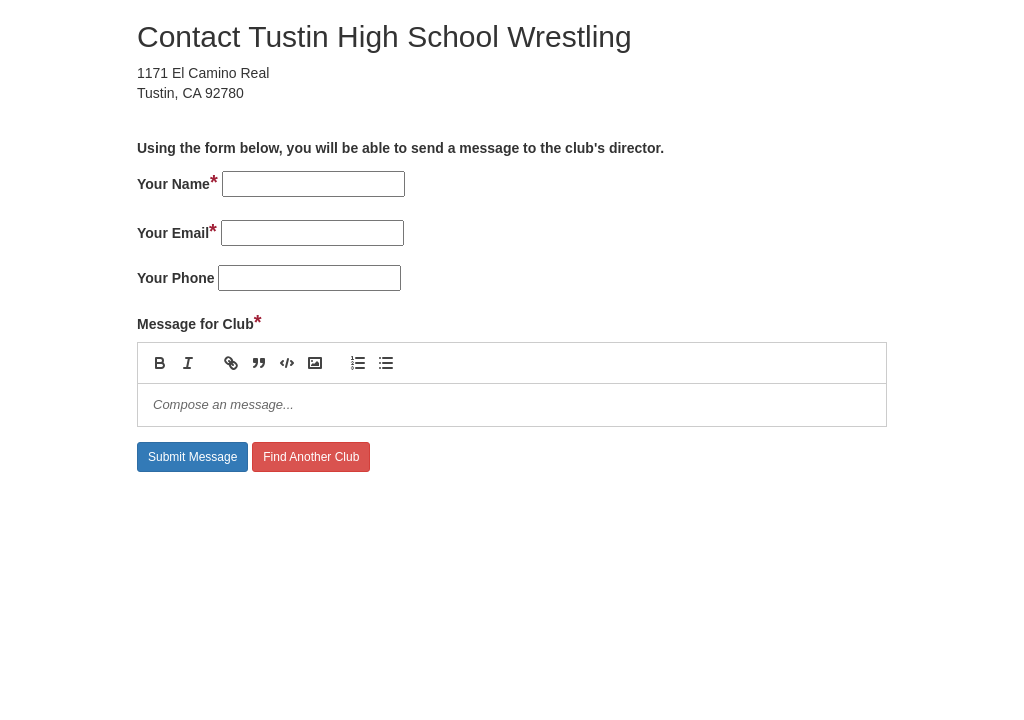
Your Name (177, 182)
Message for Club (199, 322)
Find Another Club (311, 457)
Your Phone (176, 278)
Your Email (177, 231)
